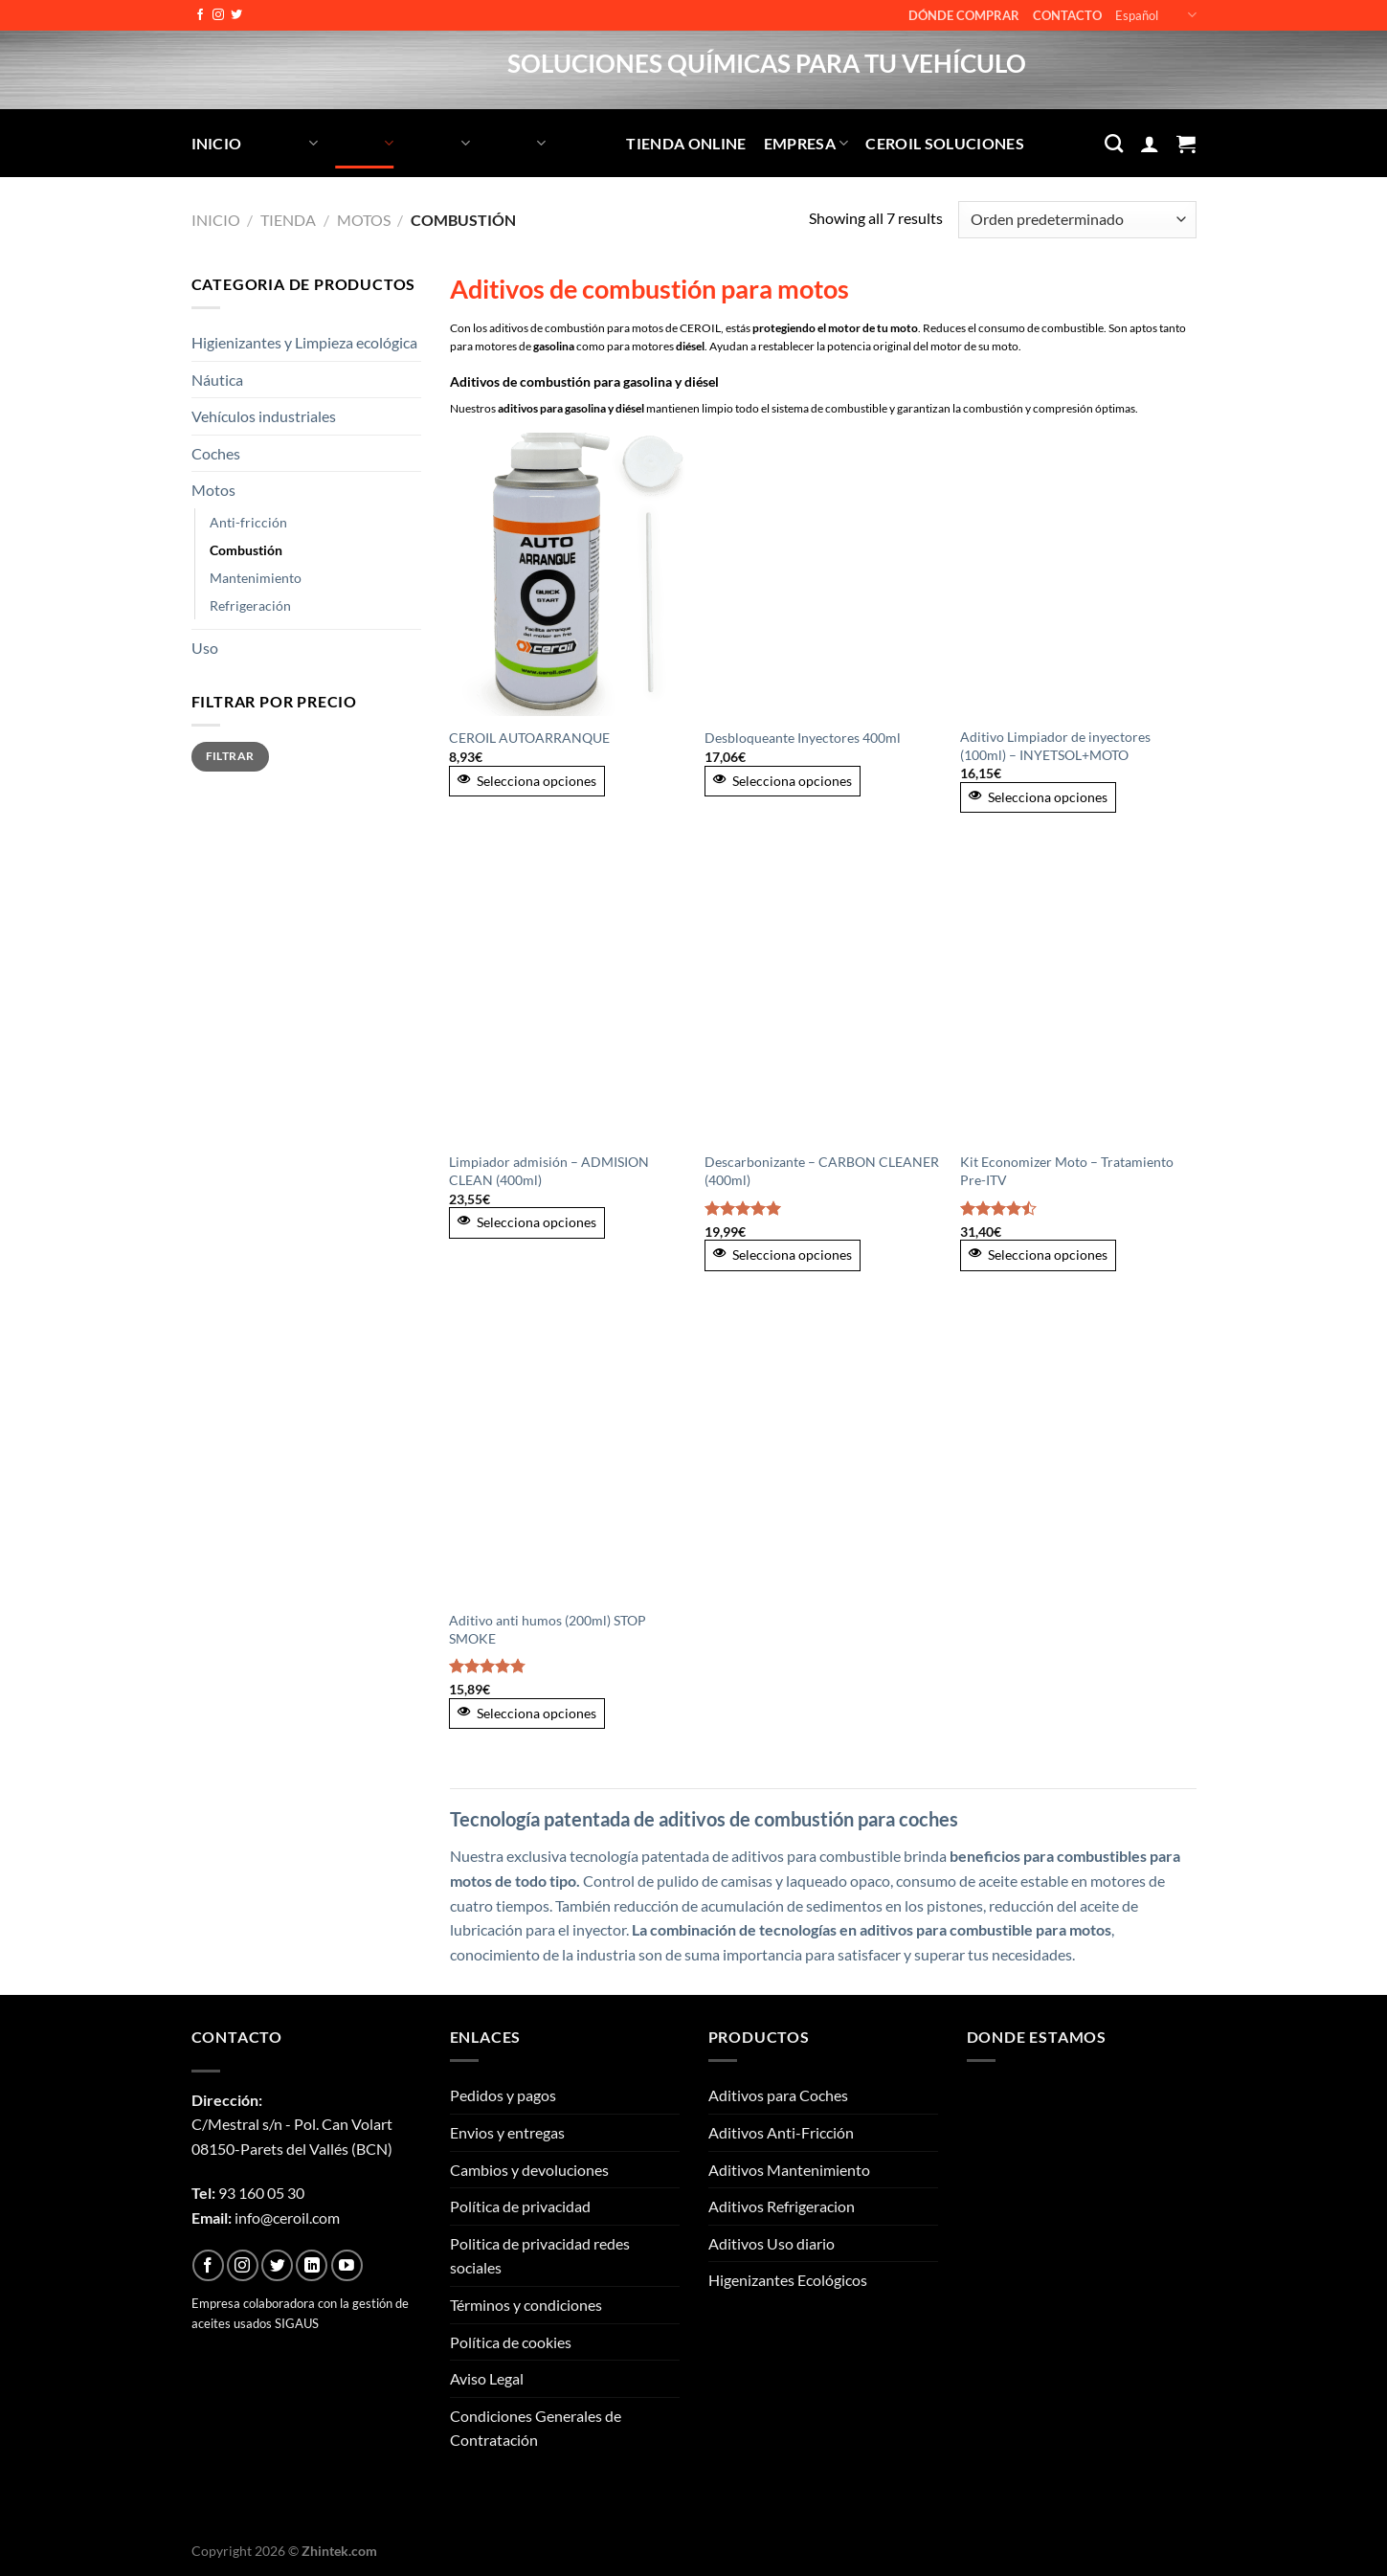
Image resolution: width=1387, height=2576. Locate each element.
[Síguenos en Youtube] (347, 2265)
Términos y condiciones (526, 2305)
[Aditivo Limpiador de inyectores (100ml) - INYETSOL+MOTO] (1078, 574)
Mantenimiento (256, 578)
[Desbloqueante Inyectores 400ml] (823, 574)
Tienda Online (686, 143)
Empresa (806, 143)
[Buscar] (1114, 143)
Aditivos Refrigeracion (781, 2206)
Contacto (1067, 15)
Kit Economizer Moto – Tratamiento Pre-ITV (1067, 1171)
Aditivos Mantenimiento (789, 2170)
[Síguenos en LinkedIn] (311, 2265)
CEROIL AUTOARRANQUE (529, 737)
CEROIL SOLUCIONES (944, 143)
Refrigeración (250, 605)
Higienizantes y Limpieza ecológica (304, 342)
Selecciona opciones (527, 781)
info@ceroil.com (287, 2217)
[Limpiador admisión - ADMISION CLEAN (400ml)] (567, 999)
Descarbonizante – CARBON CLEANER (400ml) (822, 1171)
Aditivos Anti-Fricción (781, 2132)
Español (1155, 15)
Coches (215, 453)
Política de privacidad (520, 2206)
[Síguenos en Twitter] (236, 15)
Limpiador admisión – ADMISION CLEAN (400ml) (549, 1171)
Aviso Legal (487, 2378)
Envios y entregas (507, 2132)
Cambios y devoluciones (529, 2170)
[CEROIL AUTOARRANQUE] (567, 574)
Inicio (216, 143)
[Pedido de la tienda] (1077, 219)
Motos (364, 220)
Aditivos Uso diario (771, 2243)
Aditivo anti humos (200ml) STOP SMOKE (547, 1629)
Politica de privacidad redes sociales (540, 2255)
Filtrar (230, 756)
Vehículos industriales (263, 416)
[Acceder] (1149, 144)
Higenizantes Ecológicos (787, 2280)
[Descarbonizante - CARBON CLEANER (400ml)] (823, 999)
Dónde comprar (963, 15)
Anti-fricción (248, 522)
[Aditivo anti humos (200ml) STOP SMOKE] (567, 1458)
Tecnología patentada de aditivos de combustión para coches (704, 1818)
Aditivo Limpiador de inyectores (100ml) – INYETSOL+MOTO (1055, 745)
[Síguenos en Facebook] (200, 15)
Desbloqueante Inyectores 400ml (803, 737)
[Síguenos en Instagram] (218, 15)
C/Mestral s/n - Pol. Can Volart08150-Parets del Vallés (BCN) (291, 2124)
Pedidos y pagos (503, 2095)
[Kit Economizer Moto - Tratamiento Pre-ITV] (1078, 999)
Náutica (217, 379)
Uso (204, 647)
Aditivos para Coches (778, 2095)
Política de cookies (510, 2342)
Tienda (288, 220)
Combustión (246, 550)
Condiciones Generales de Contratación (535, 2428)
